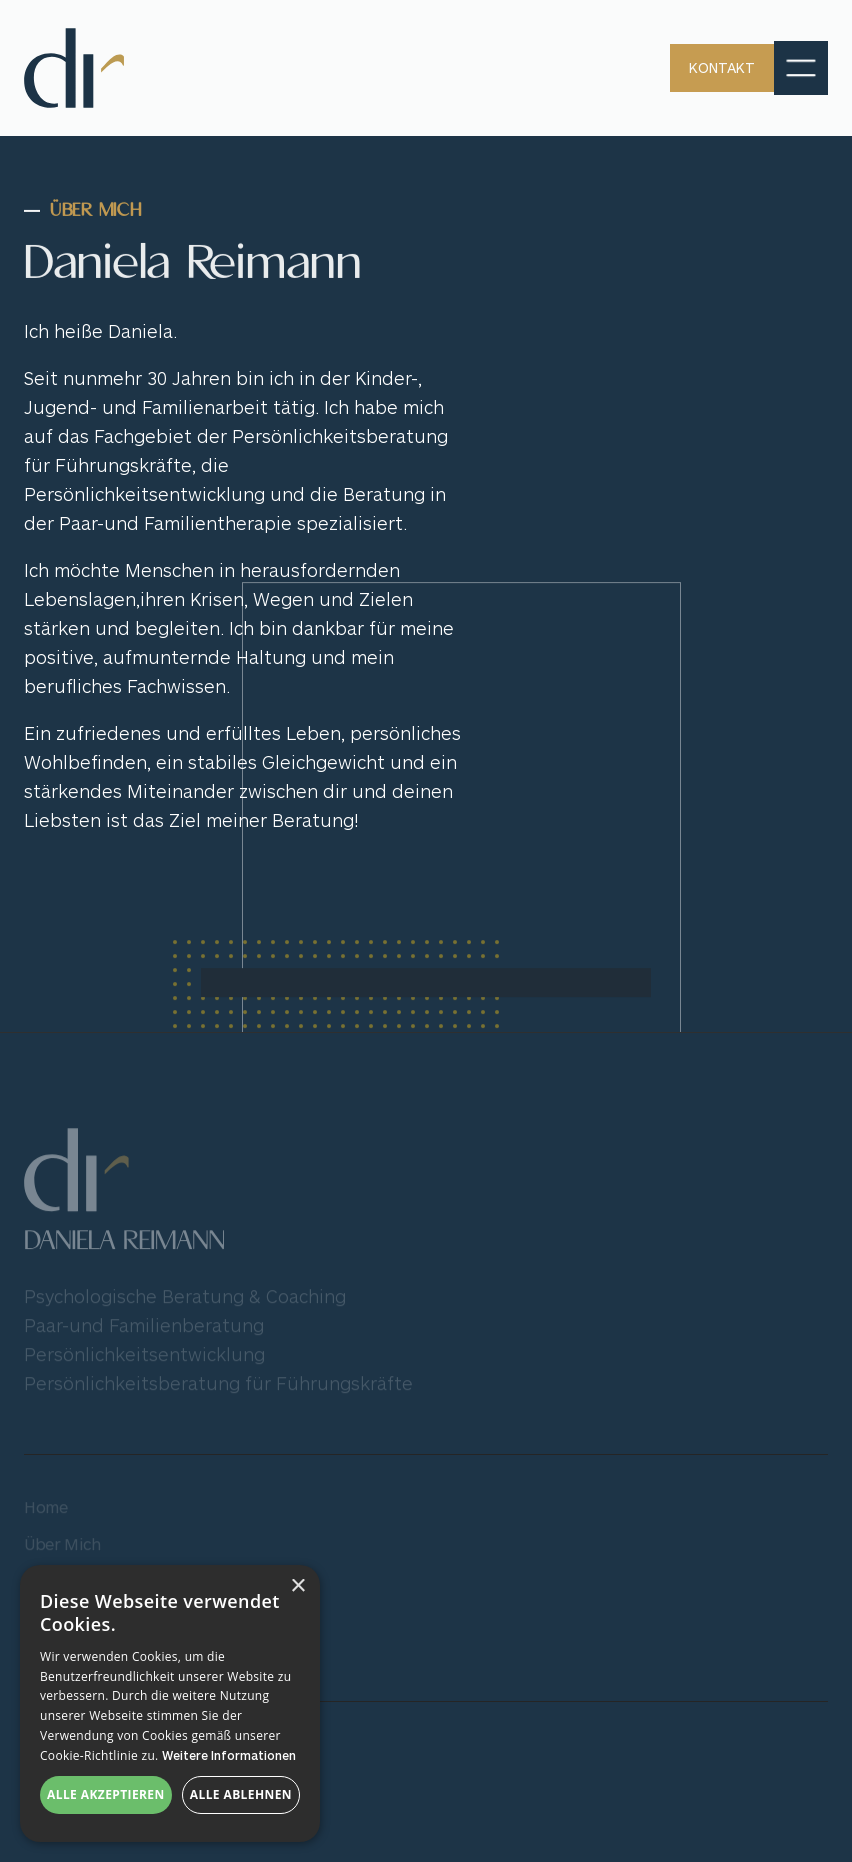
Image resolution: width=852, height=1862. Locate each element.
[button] (801, 68)
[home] (74, 68)
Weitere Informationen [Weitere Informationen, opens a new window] (229, 1755)
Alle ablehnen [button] (241, 1794)
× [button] (297, 1586)
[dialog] (170, 1703)
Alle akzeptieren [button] (106, 1794)
